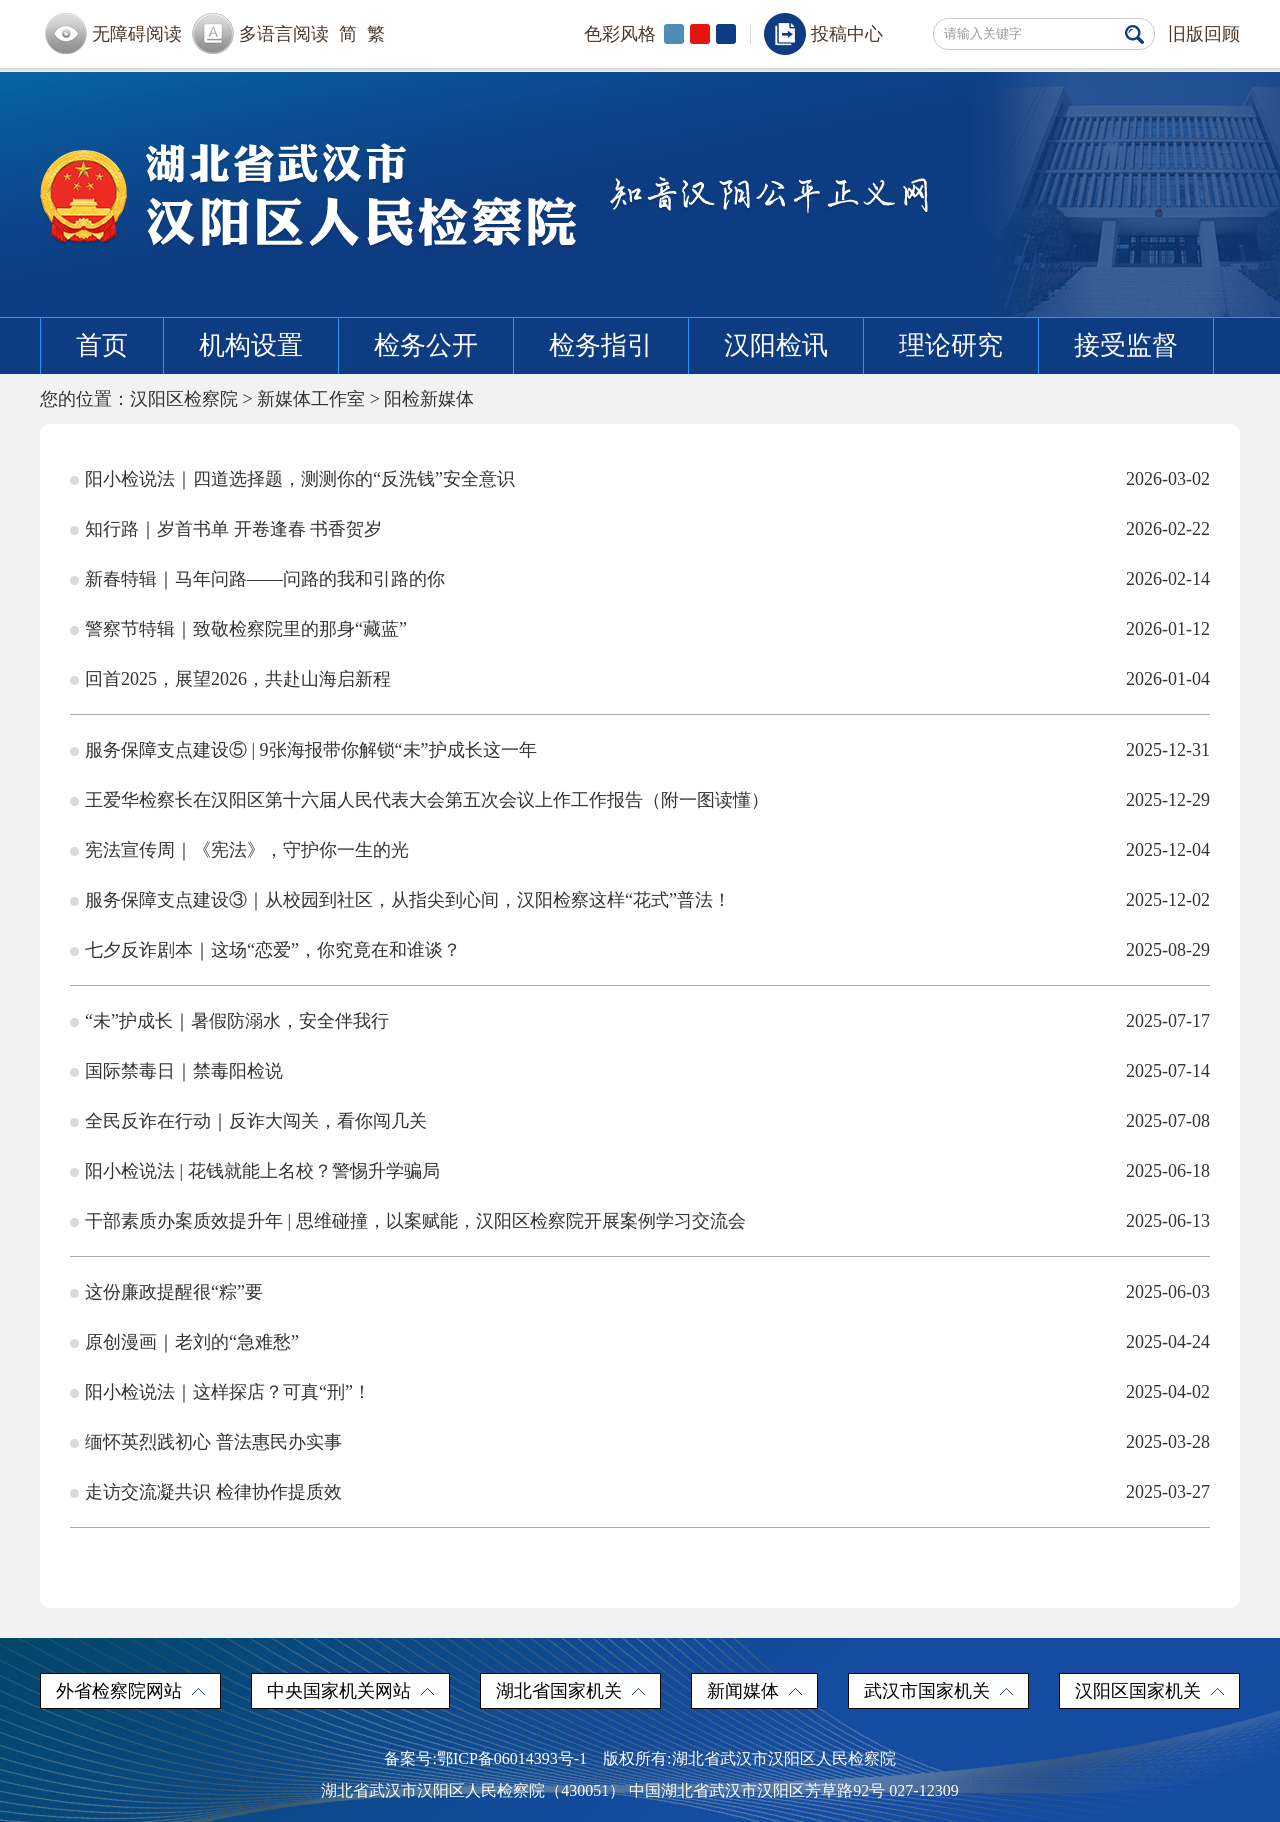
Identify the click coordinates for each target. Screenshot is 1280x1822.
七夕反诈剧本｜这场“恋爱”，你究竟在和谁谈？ (273, 950)
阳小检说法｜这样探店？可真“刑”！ (228, 1392)
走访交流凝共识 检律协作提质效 (213, 1492)
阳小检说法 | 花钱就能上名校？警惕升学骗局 (262, 1171)
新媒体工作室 (311, 399)
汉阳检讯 (776, 345)
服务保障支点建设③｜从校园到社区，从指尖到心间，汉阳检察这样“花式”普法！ (408, 900)
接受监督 (1126, 345)
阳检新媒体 (429, 399)
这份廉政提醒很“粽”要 (174, 1292)
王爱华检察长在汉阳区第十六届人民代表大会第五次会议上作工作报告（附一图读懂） (427, 800)
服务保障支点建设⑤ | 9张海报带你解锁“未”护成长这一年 (311, 750)
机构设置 (251, 345)
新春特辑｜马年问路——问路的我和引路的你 (265, 579)
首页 (102, 345)
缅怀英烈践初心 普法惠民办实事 (213, 1442)
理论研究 (951, 345)
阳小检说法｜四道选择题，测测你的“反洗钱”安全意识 (300, 479)
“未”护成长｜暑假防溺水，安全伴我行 (237, 1021)
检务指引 (601, 345)
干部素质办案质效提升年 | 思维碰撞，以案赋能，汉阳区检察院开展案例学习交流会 (415, 1221)
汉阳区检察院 (184, 399)
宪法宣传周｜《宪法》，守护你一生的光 (247, 850)
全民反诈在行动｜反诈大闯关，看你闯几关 (256, 1121)
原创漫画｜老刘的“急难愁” (192, 1342)
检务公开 (426, 345)
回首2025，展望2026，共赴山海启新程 (238, 679)
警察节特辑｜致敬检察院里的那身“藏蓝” (246, 629)
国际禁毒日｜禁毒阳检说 (184, 1071)
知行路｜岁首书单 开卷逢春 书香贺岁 (233, 529)
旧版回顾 (1204, 34)
